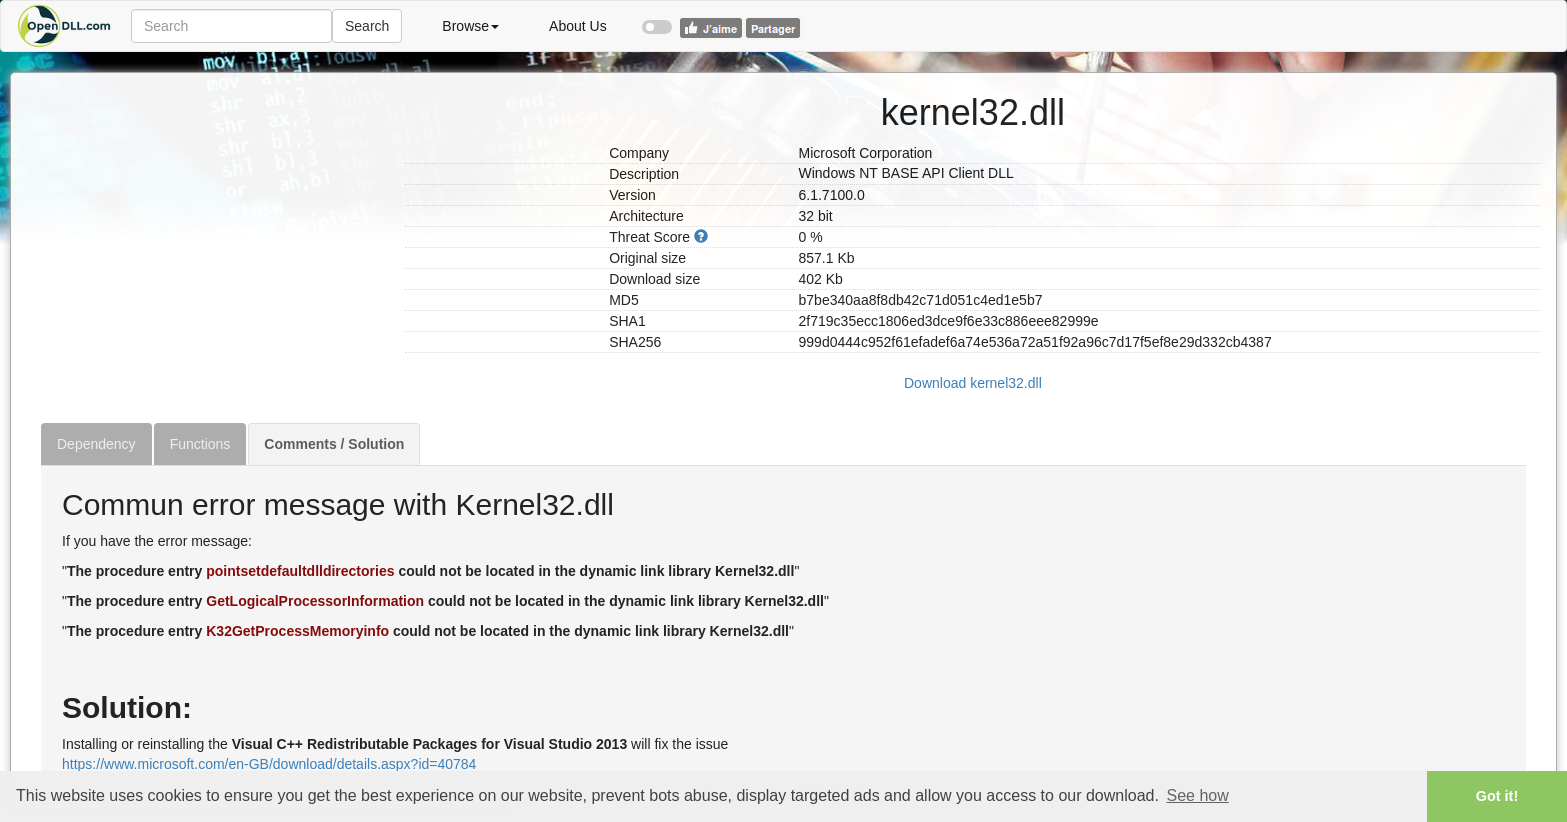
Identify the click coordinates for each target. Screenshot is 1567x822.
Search (367, 26)
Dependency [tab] (96, 444)
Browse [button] (470, 26)
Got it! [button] (1497, 796)
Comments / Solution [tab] (334, 444)
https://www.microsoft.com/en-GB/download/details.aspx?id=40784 (269, 764)
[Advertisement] (215, 213)
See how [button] (1198, 795)
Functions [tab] (200, 444)
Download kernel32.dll (973, 383)
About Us (578, 26)
